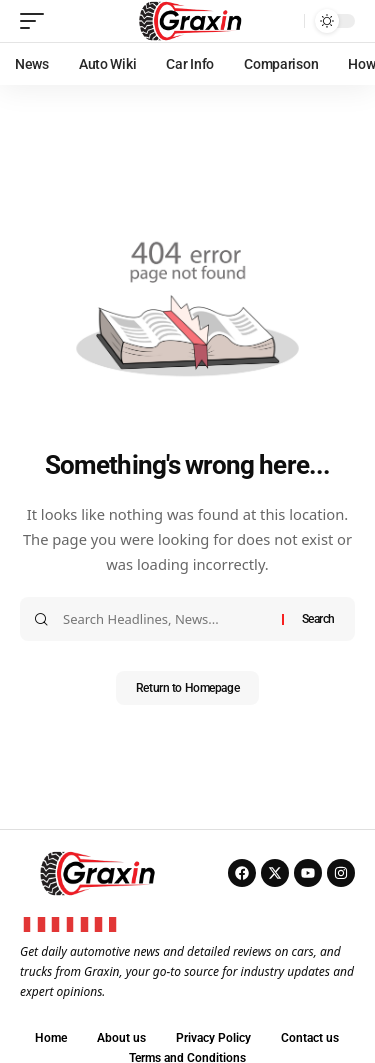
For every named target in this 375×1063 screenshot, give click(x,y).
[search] (284, 21)
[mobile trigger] (37, 21)
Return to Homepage (187, 688)
